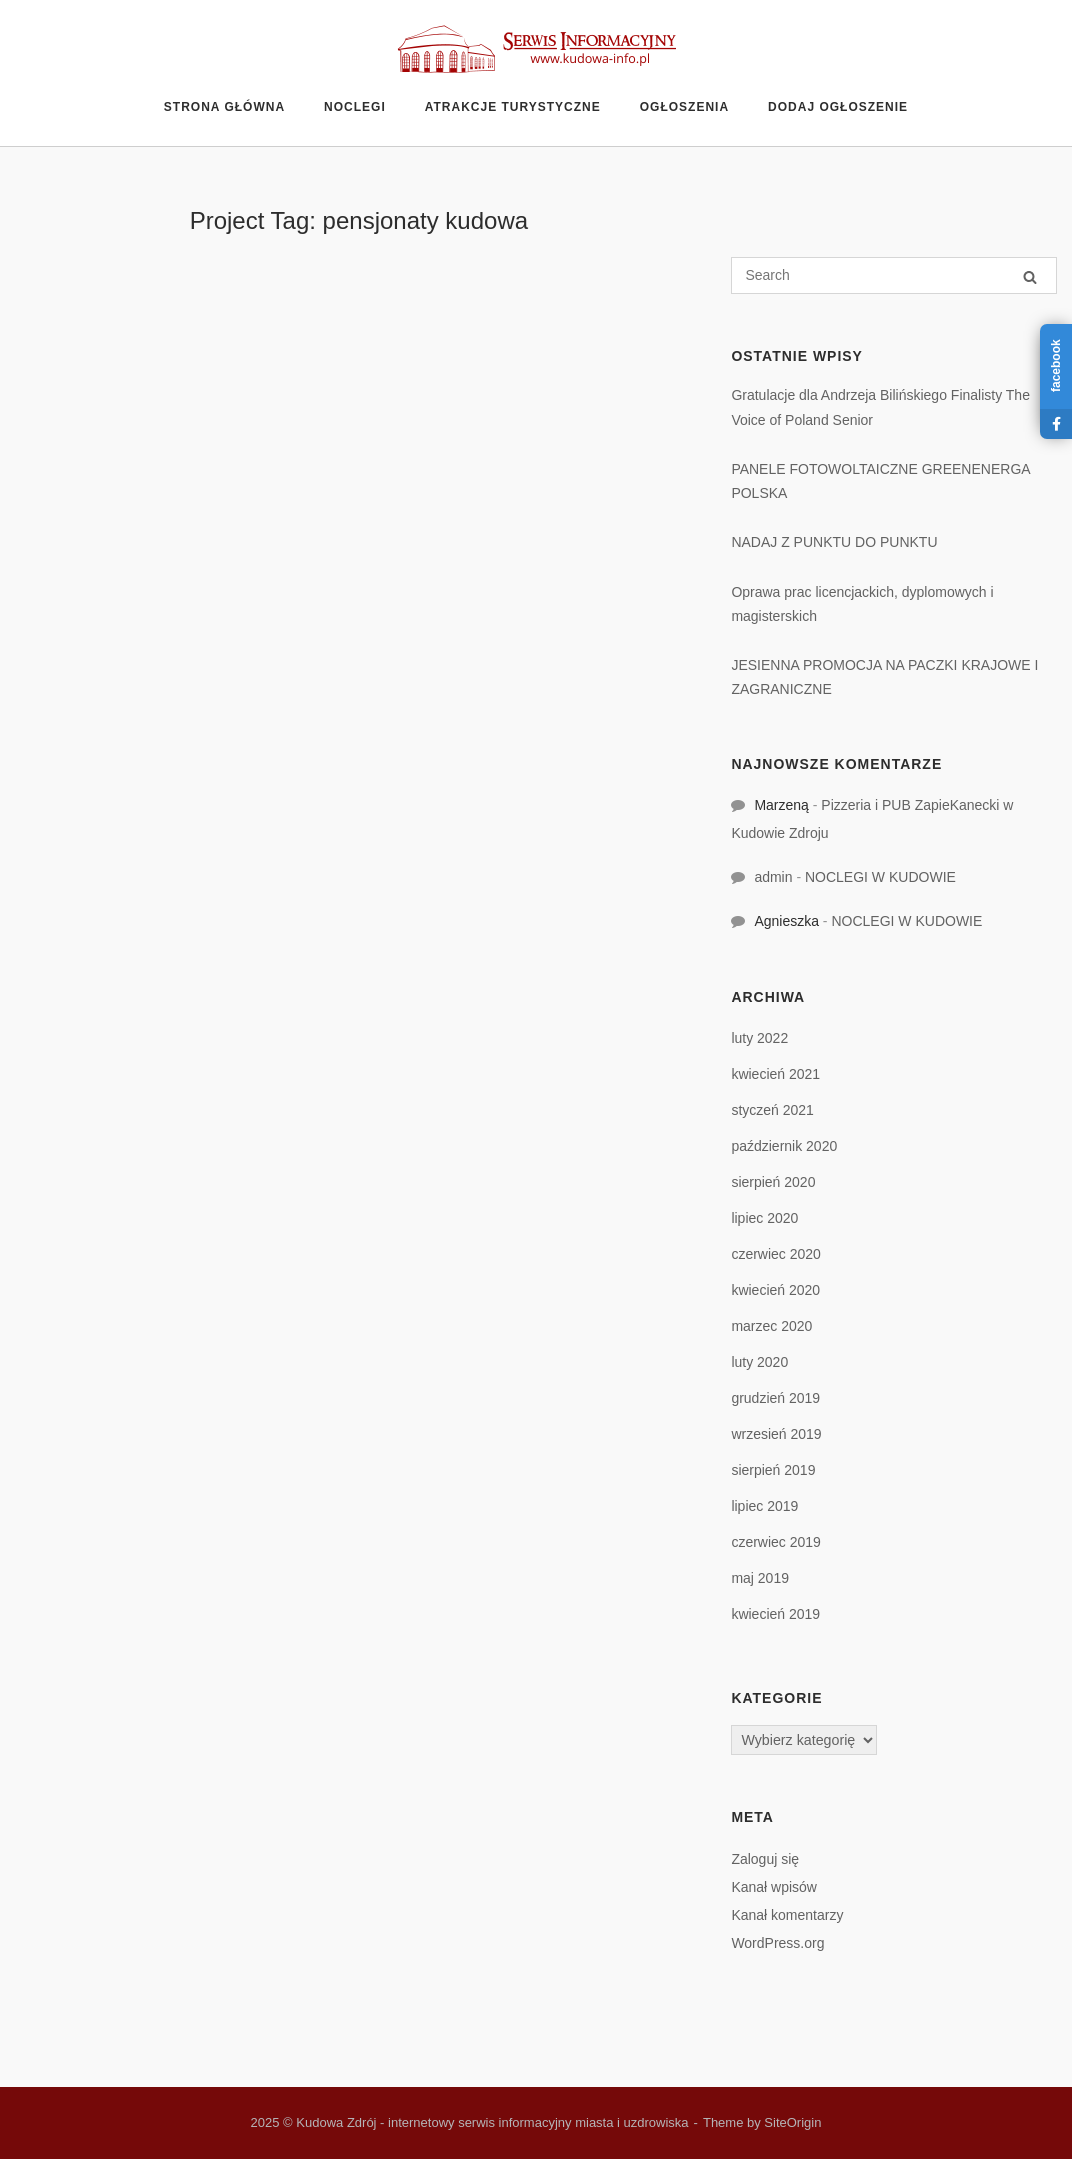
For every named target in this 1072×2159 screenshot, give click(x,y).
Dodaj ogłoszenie (838, 107)
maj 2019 (760, 1578)
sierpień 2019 (773, 1470)
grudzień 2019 (775, 1398)
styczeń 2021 (772, 1110)
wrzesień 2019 (776, 1434)
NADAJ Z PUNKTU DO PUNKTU (834, 542)
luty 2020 (759, 1362)
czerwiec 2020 (776, 1254)
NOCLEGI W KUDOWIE (880, 877)
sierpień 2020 (773, 1182)
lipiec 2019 (764, 1506)
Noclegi (355, 107)
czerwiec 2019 (776, 1542)
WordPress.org (777, 1943)
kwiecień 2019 (775, 1614)
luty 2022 (759, 1038)
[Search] (1030, 276)
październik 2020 (784, 1146)
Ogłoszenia (684, 107)
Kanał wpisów (774, 1887)
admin (773, 877)
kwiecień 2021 (775, 1074)
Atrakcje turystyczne (513, 107)
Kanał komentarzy (787, 1915)
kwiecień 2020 (775, 1290)
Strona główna (224, 107)
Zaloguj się (765, 1859)
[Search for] (894, 275)
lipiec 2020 (764, 1218)
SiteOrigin (792, 2122)
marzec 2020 (771, 1326)
